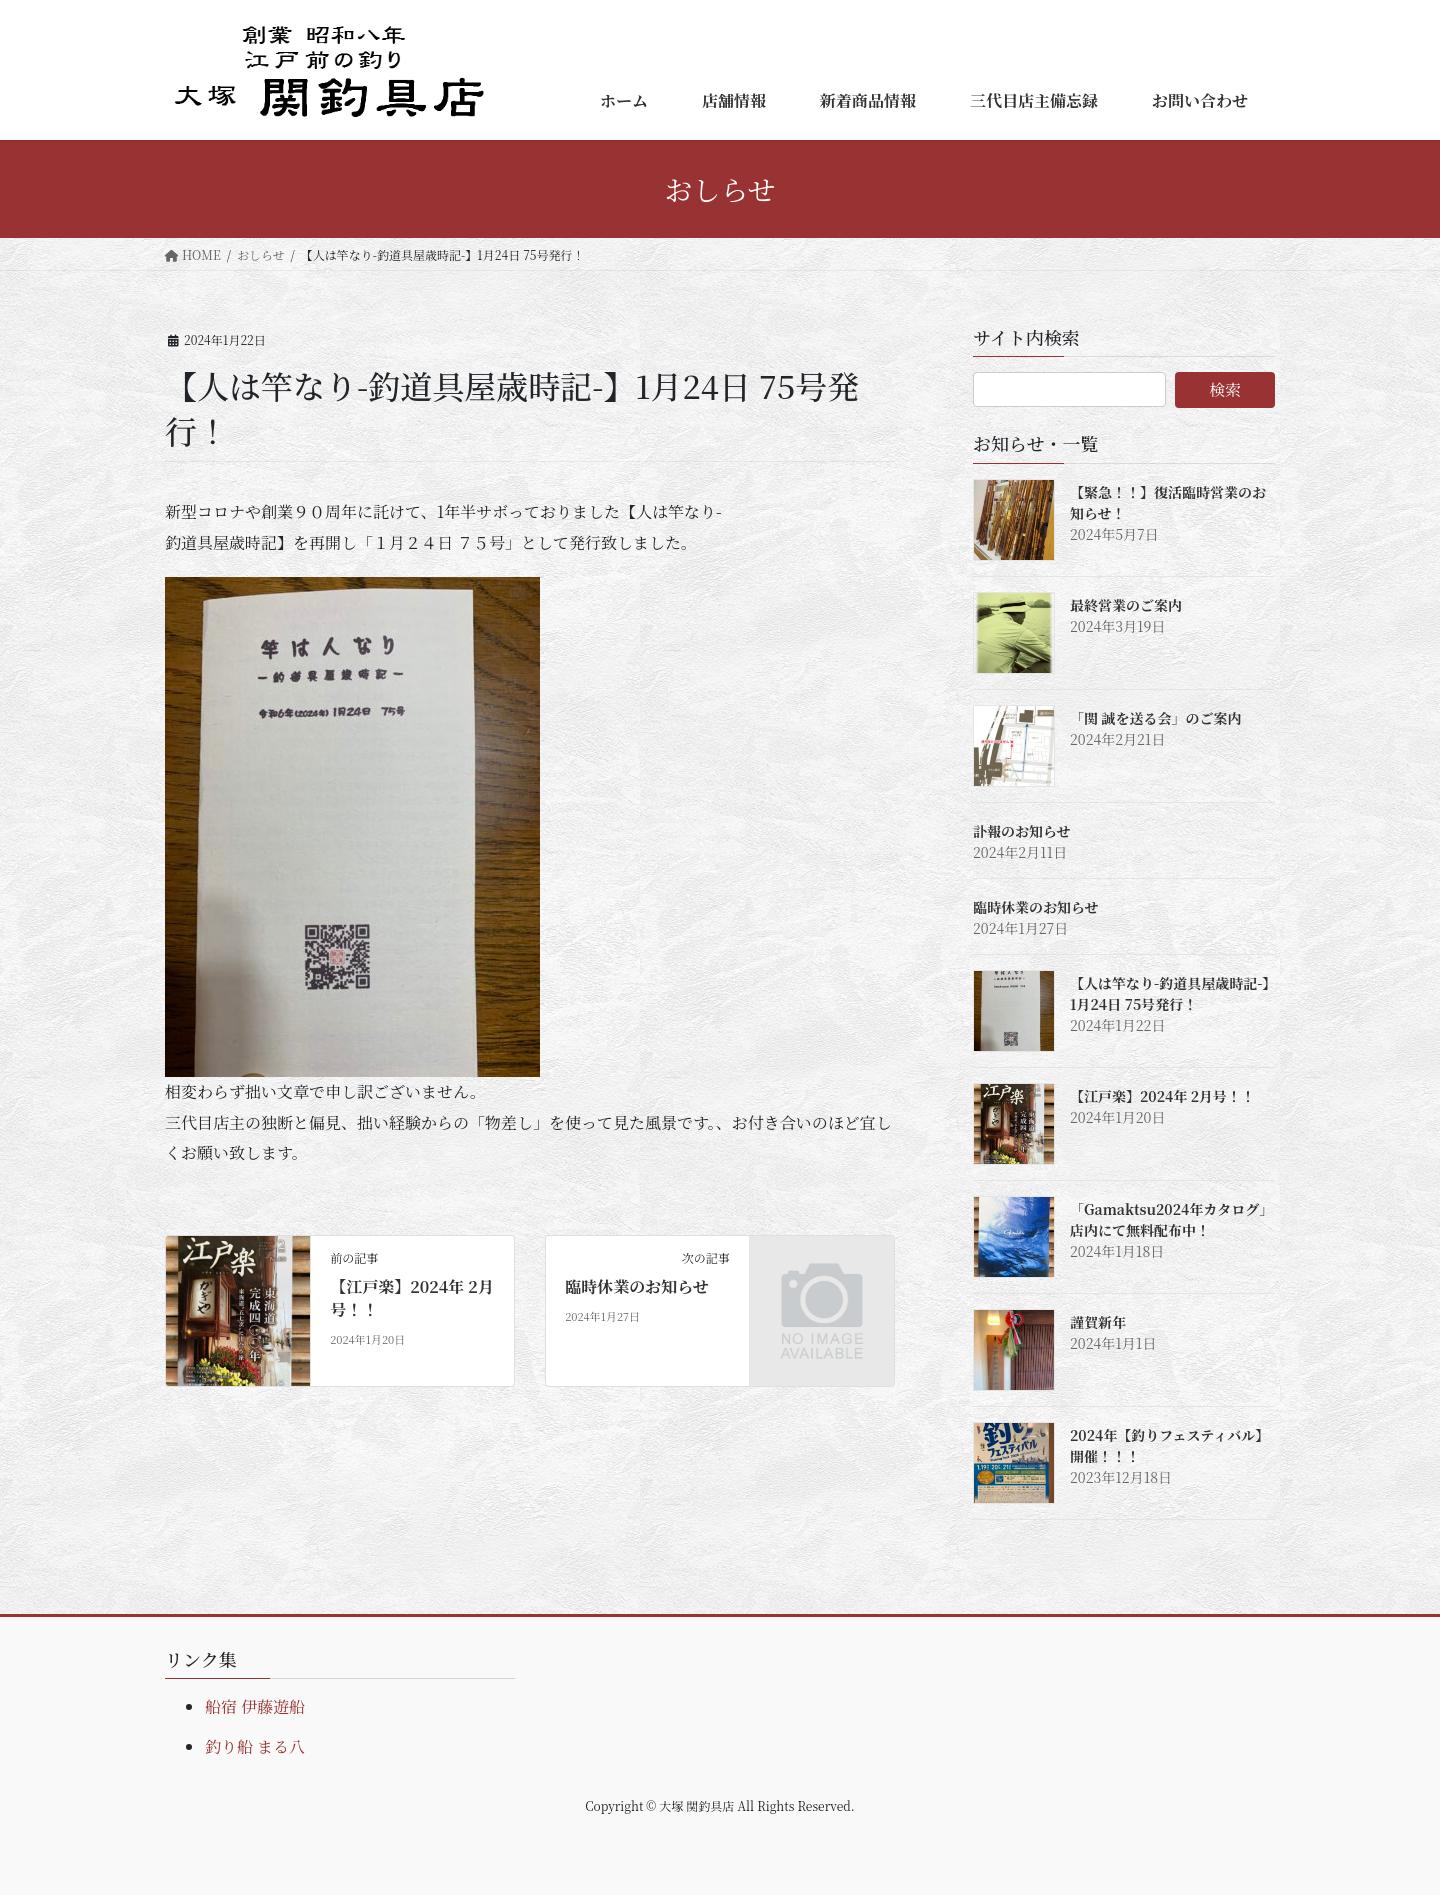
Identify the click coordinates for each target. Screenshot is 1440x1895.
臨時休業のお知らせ (637, 1286)
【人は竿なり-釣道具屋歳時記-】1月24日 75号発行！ (1169, 993)
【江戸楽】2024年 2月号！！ (412, 1297)
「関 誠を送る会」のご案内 (1156, 718)
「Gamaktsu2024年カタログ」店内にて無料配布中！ (1171, 1219)
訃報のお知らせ (1022, 831)
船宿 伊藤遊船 (255, 1706)
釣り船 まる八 (255, 1746)
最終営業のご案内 (1126, 605)
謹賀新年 (1098, 1322)
